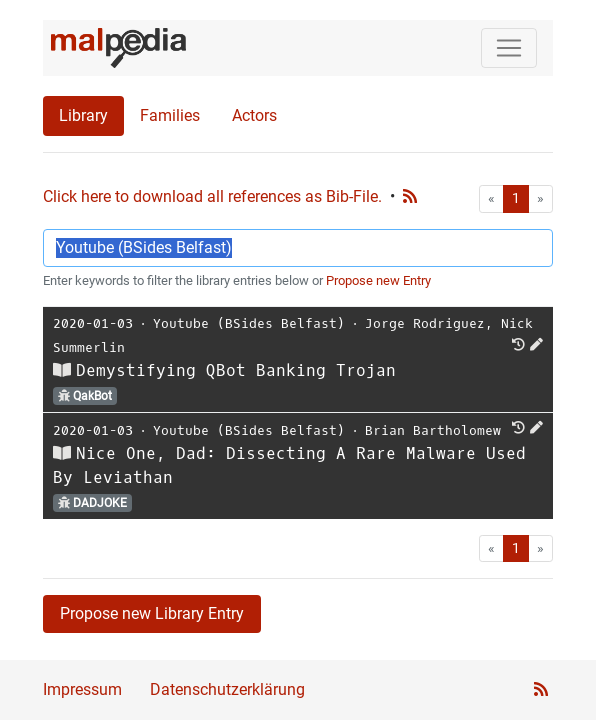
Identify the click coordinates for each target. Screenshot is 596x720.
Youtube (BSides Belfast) (249, 323)
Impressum (82, 689)
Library (83, 115)
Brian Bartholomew (433, 430)
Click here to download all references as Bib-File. (212, 196)
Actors (254, 115)
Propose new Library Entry (152, 613)
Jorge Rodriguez (425, 323)
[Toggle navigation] (509, 48)
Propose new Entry (378, 280)
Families (170, 115)
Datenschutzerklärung (227, 689)
